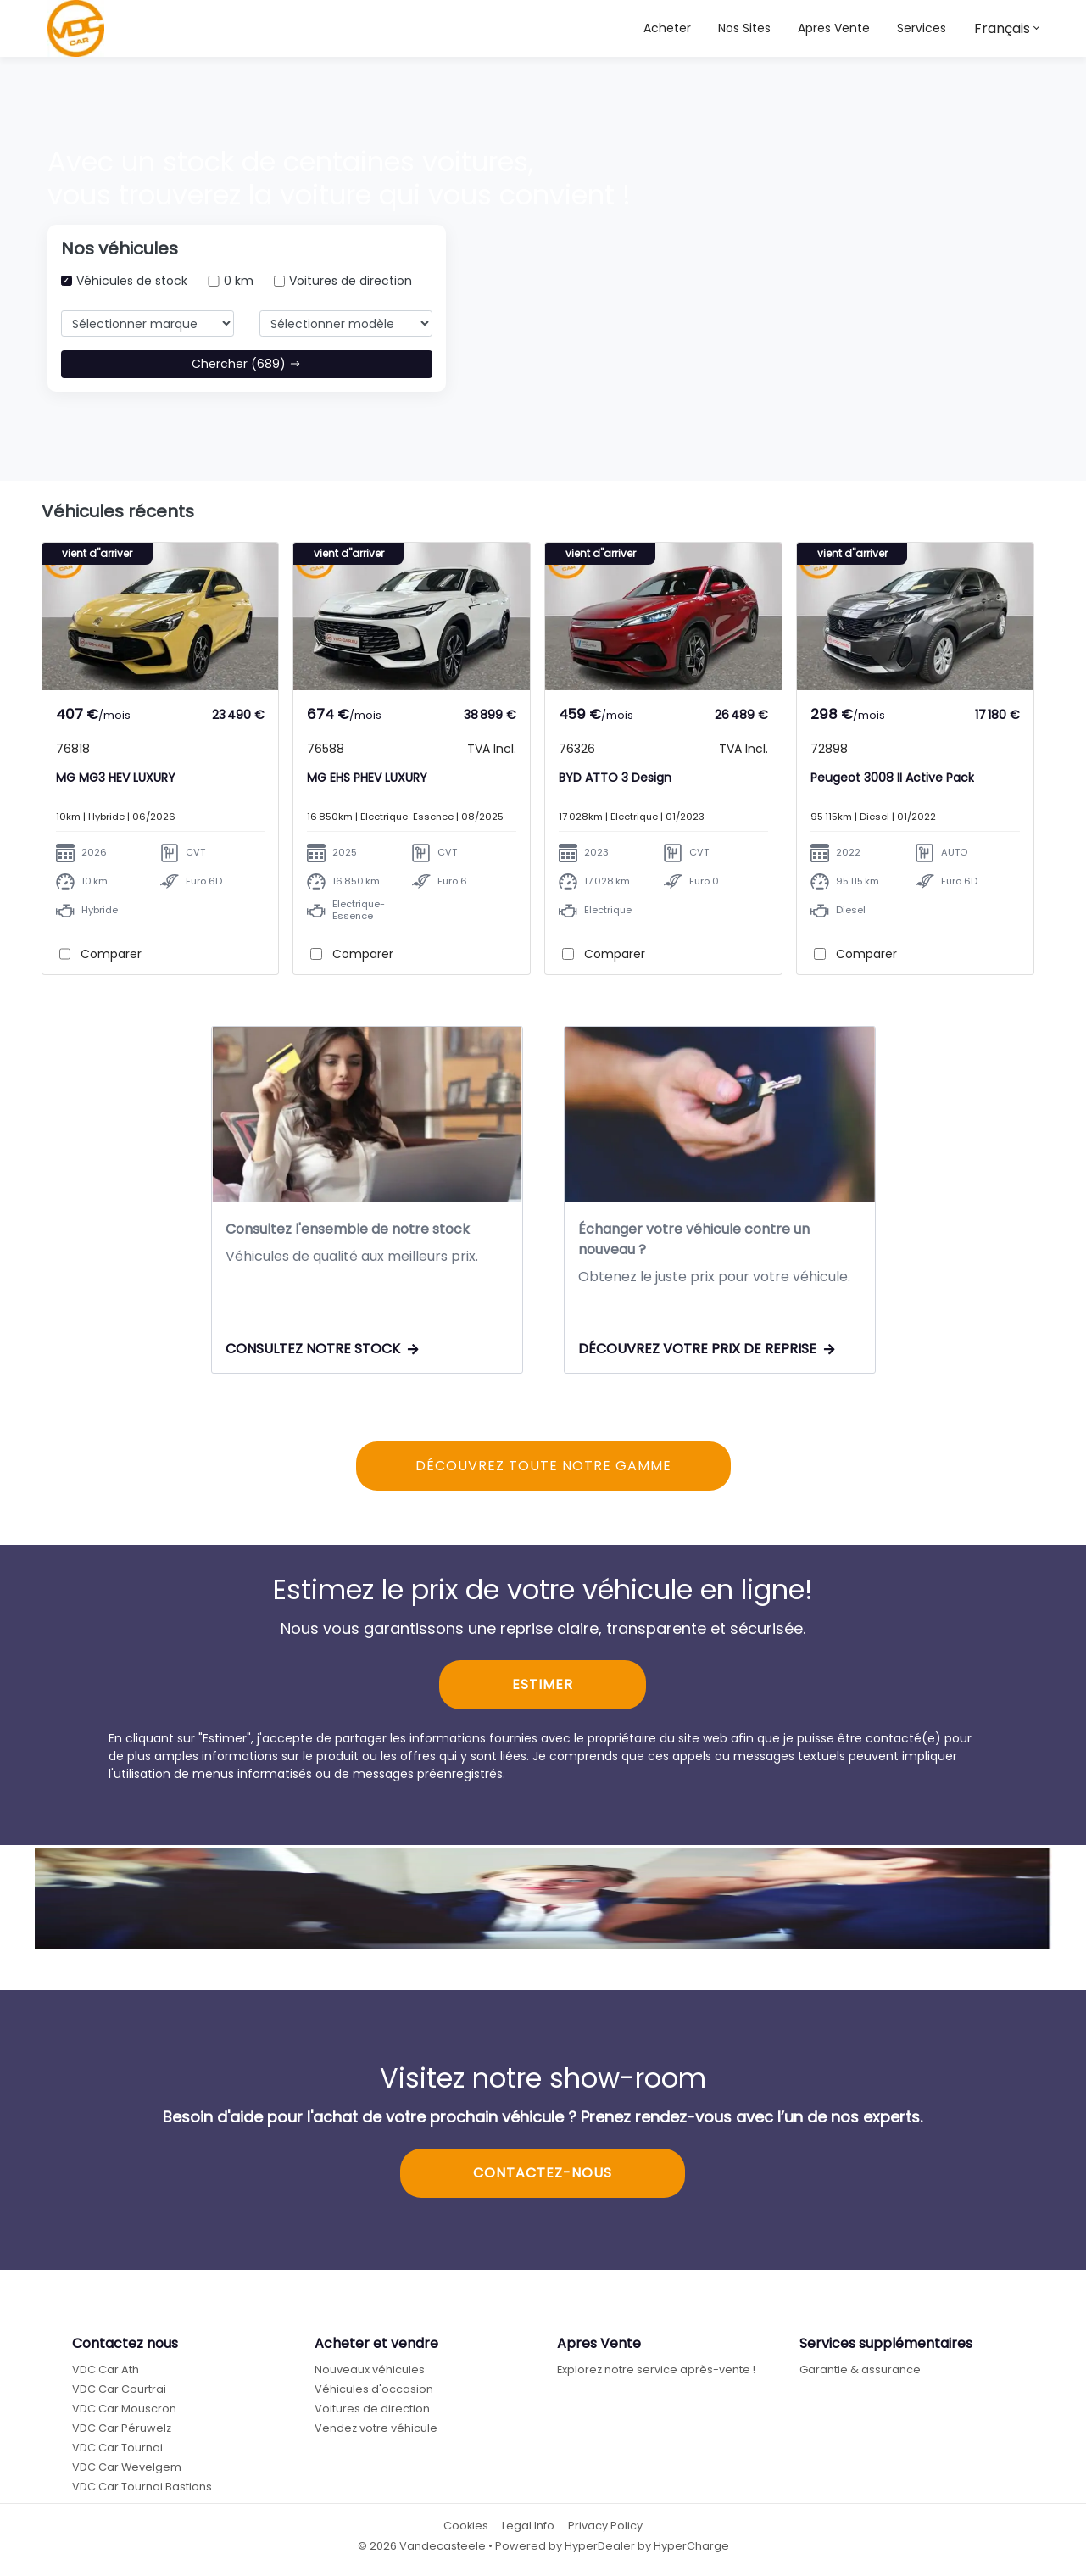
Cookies (465, 2527)
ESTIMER (542, 1686)
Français (1002, 28)
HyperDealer (600, 2547)
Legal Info (528, 2527)
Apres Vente (834, 28)
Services (921, 28)
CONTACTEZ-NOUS (542, 2174)
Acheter (667, 28)
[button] (744, 28)
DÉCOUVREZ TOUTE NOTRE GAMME (543, 1467)
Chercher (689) (246, 363)
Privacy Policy (605, 2527)
